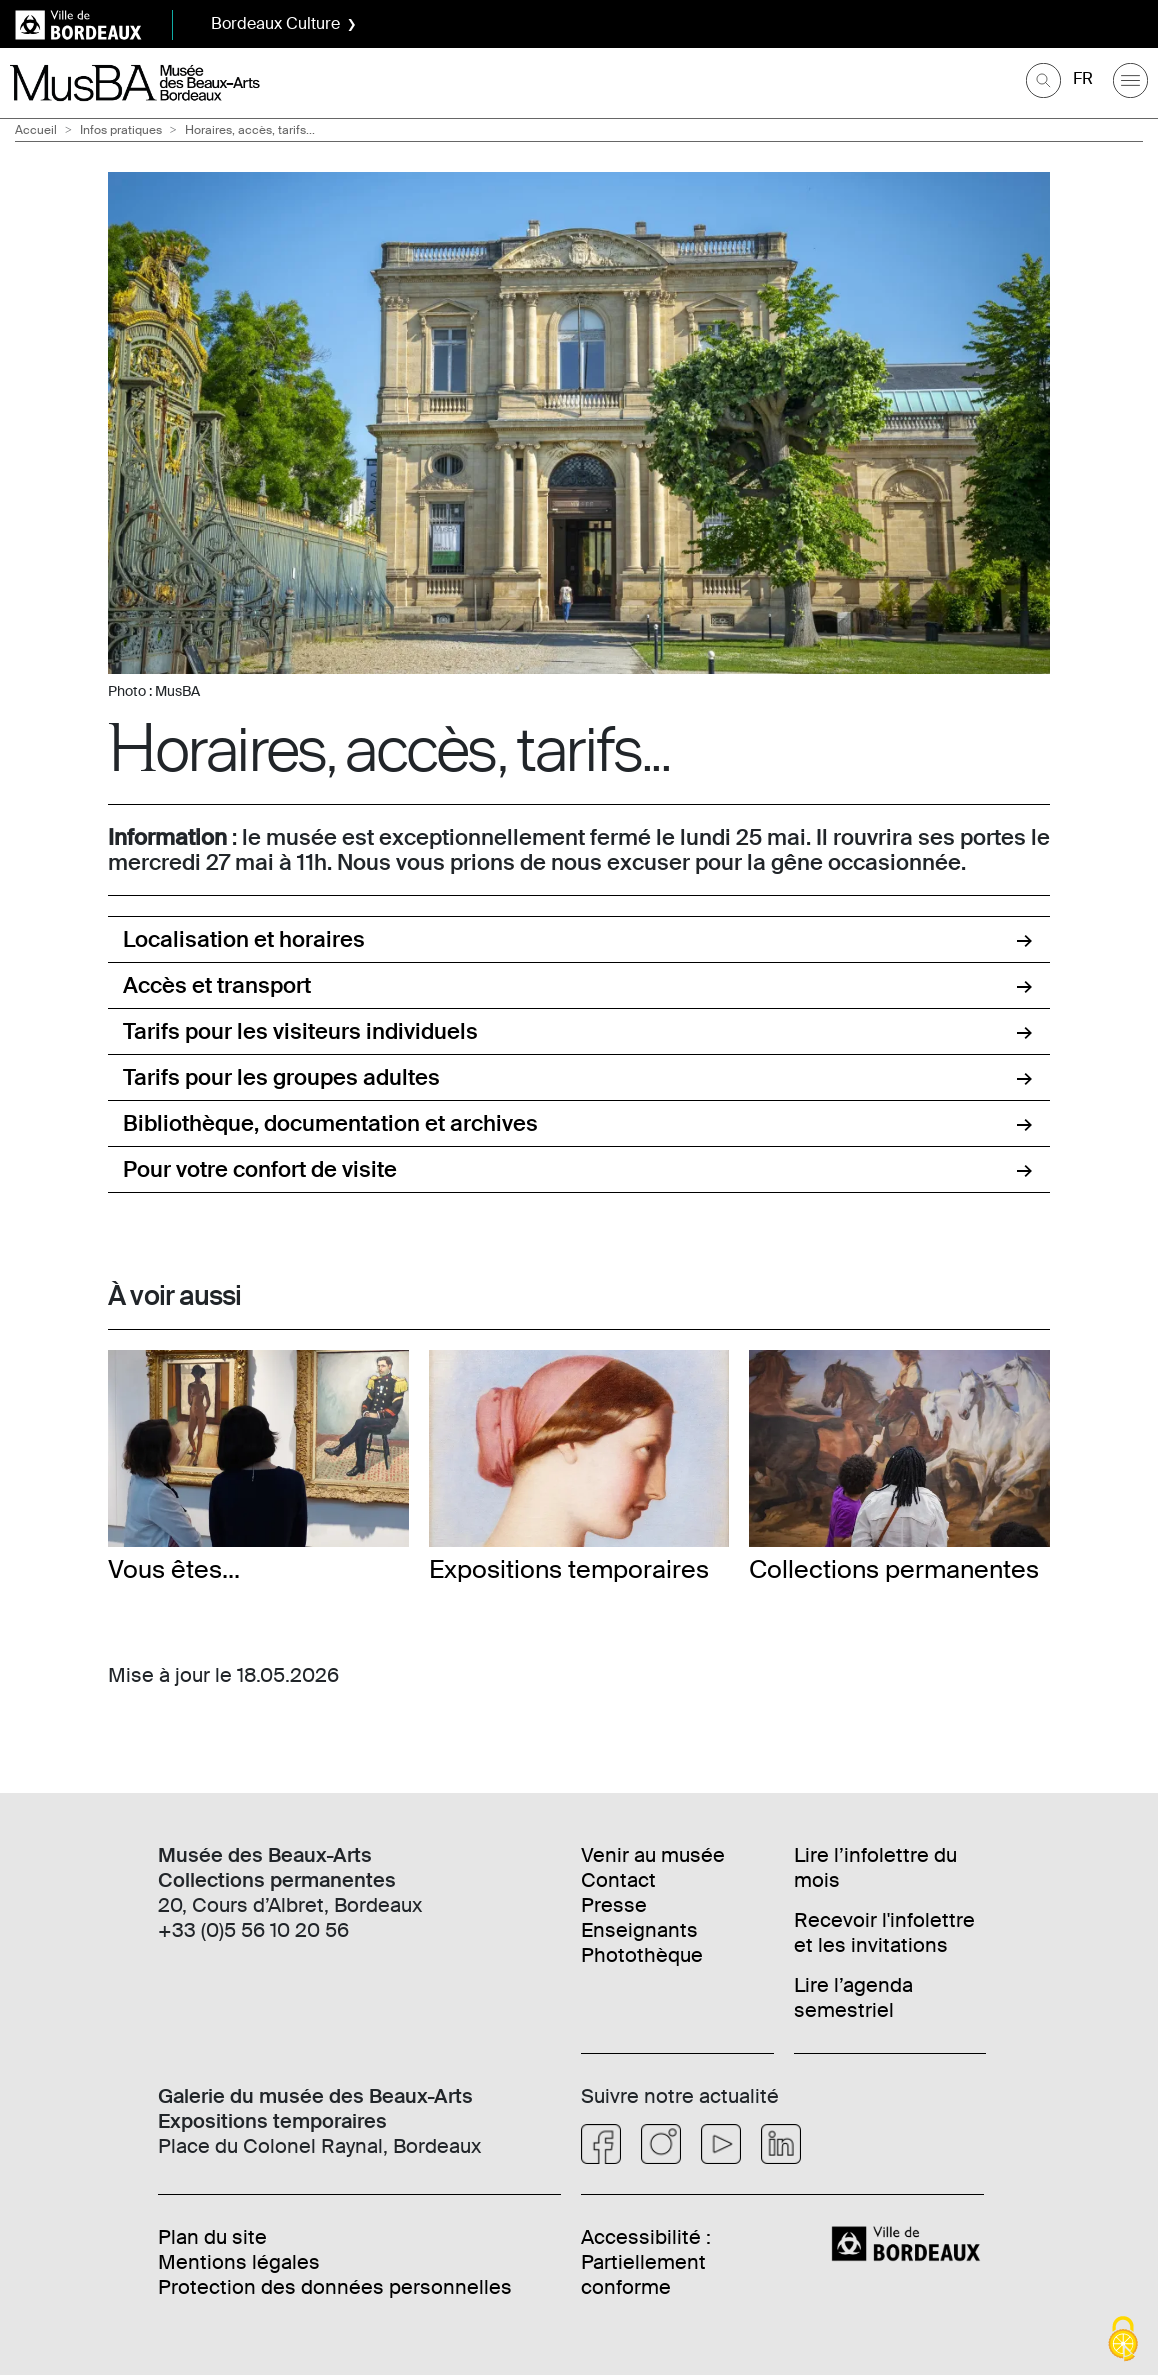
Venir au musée (653, 1855)
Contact (618, 1880)
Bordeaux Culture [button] (275, 23)
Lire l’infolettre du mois (875, 1867)
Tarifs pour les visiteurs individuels (300, 1031)
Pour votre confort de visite (260, 1169)
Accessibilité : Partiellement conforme (646, 2262)
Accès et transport (217, 985)
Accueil (36, 130)
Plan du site (212, 2237)
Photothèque (642, 1955)
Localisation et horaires (244, 939)
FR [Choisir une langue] (1083, 78)
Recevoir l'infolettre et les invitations (884, 1932)
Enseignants (639, 1930)
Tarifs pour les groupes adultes (281, 1077)
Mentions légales (239, 2262)
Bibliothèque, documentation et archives (330, 1123)
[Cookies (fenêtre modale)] (1123, 2340)
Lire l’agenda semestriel (853, 1997)
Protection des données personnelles (335, 2287)
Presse (614, 1905)
